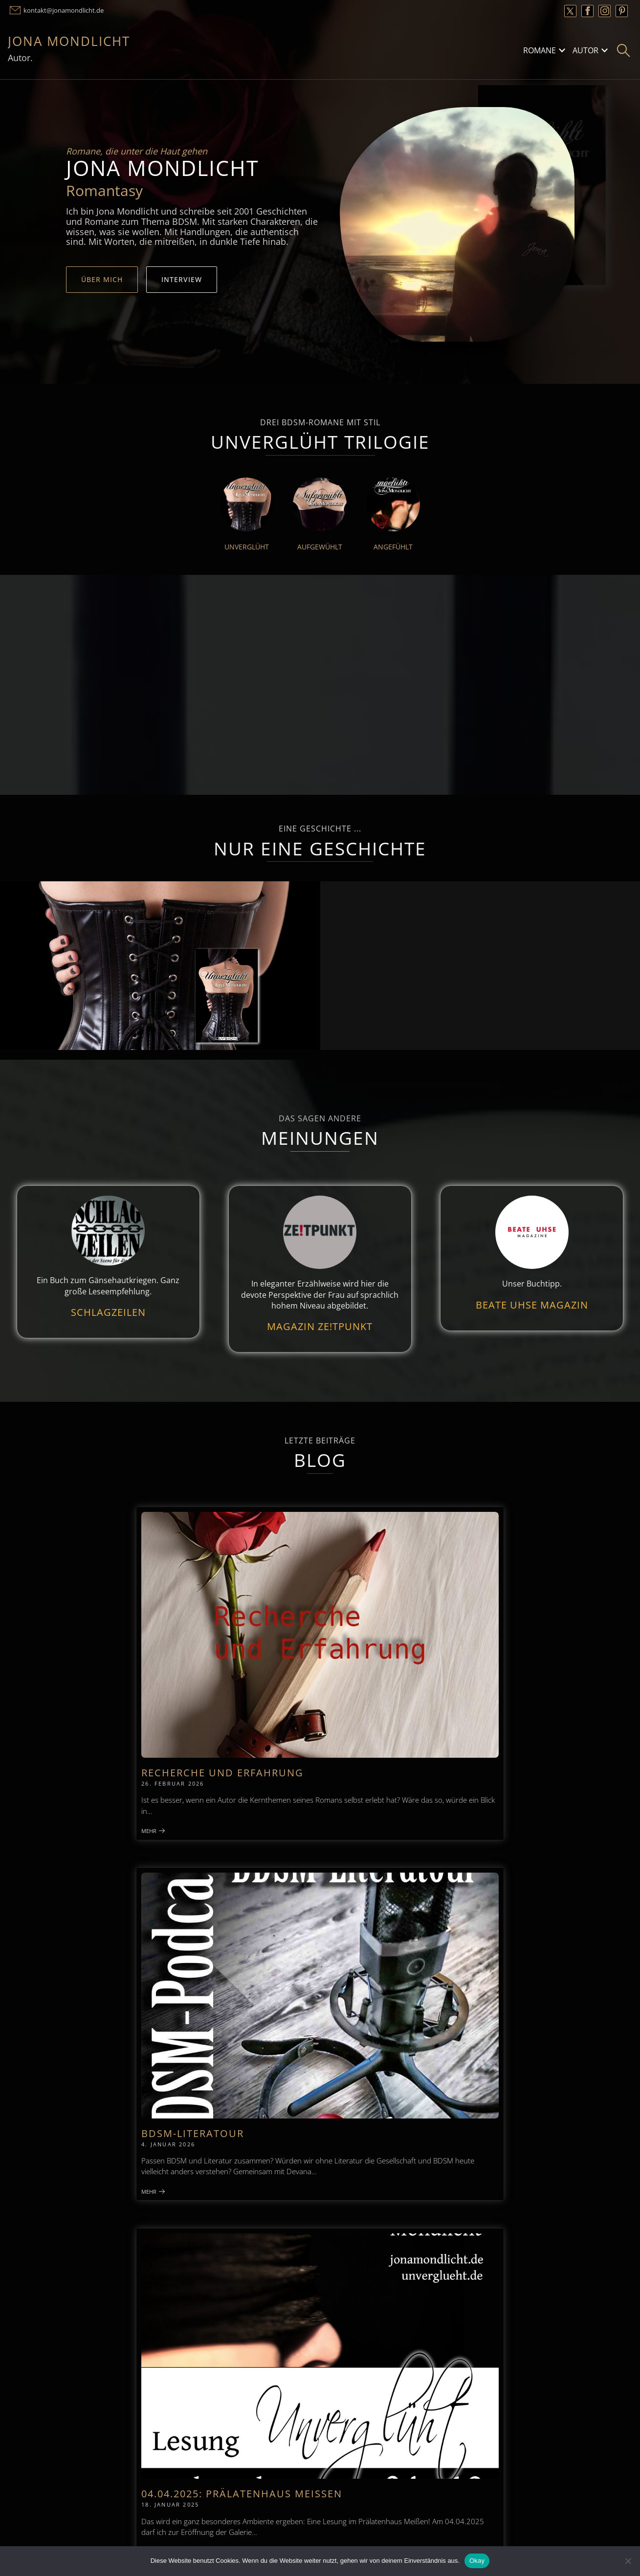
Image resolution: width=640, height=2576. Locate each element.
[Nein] (628, 2561)
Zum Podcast (78, 2068)
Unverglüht (246, 546)
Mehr (82, 1703)
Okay (477, 2560)
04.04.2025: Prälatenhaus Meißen (491, 1629)
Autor (585, 50)
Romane (539, 50)
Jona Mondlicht (69, 41)
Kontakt (214, 2195)
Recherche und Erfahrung (116, 1629)
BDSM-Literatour (297, 1624)
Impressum (35, 2195)
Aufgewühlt (319, 546)
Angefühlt (393, 546)
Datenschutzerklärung (429, 2195)
